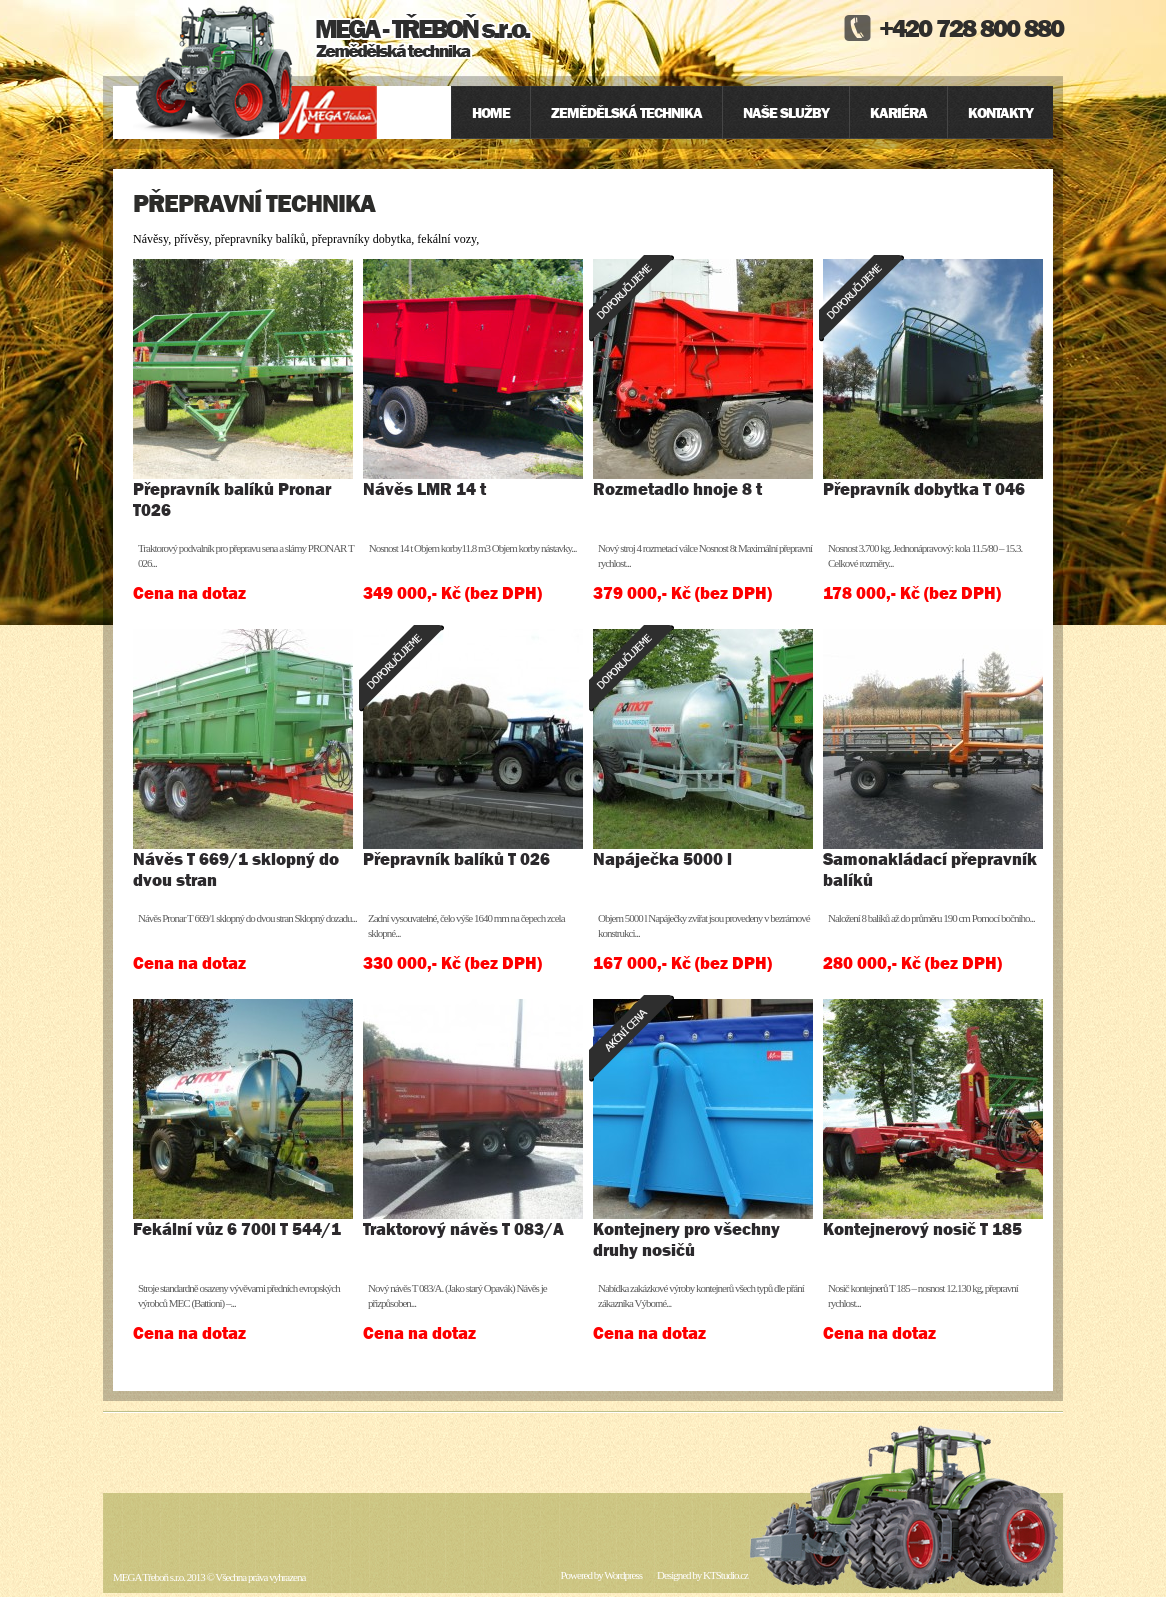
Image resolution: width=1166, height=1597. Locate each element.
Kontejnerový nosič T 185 (922, 1229)
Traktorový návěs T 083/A (463, 1229)
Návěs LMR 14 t (424, 489)
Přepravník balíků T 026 (456, 859)
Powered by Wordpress (601, 1575)
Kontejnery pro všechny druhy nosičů (686, 1239)
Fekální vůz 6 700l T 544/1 (237, 1229)
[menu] (752, 112)
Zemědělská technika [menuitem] (626, 112)
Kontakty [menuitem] (1000, 112)
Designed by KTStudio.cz (702, 1575)
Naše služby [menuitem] (786, 112)
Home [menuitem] (491, 112)
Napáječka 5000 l (662, 859)
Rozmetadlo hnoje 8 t (677, 489)
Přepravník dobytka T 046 (924, 489)
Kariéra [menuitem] (898, 112)
